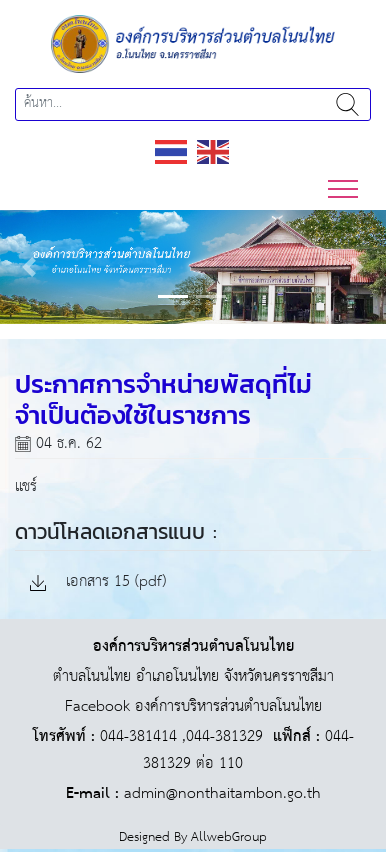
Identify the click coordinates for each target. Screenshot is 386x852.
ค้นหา (347, 104)
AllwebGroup (229, 837)
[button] (29, 267)
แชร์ (26, 486)
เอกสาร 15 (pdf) (98, 582)
